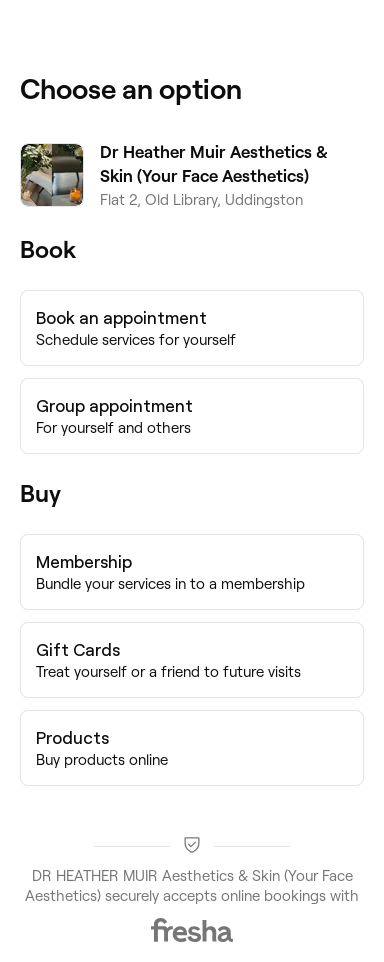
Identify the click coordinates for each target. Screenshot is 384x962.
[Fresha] (192, 930)
